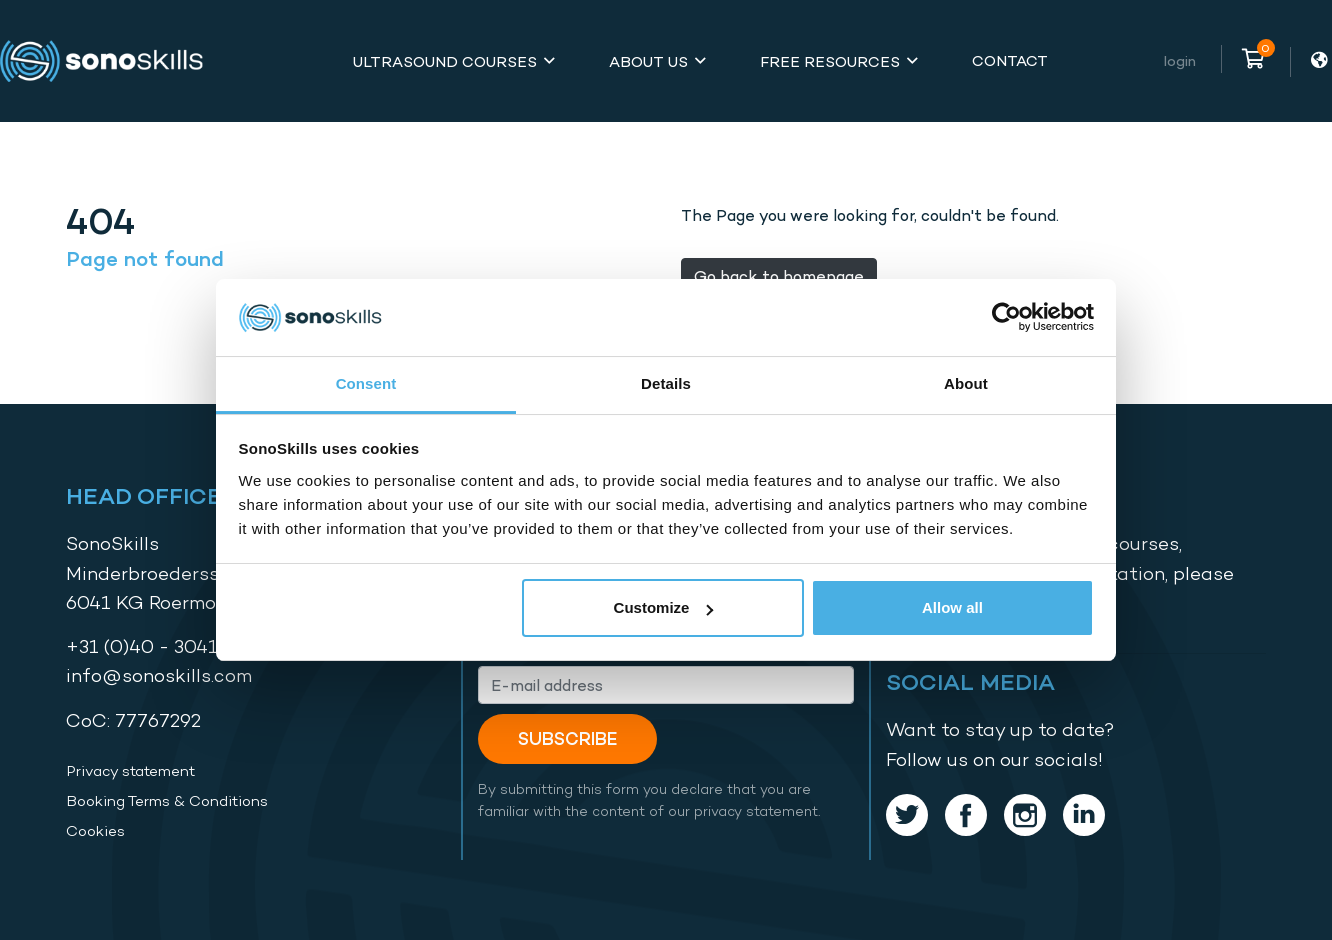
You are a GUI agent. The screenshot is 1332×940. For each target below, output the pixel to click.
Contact (1010, 60)
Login (1180, 60)
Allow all (952, 607)
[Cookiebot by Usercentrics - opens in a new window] (1006, 318)
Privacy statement (130, 771)
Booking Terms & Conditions (167, 801)
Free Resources (830, 61)
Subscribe (567, 738)
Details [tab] (666, 383)
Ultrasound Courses (445, 61)
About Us (648, 61)
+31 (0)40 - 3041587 (158, 646)
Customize (664, 607)
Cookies (95, 831)
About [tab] (966, 383)
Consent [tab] (366, 383)
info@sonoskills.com (159, 675)
